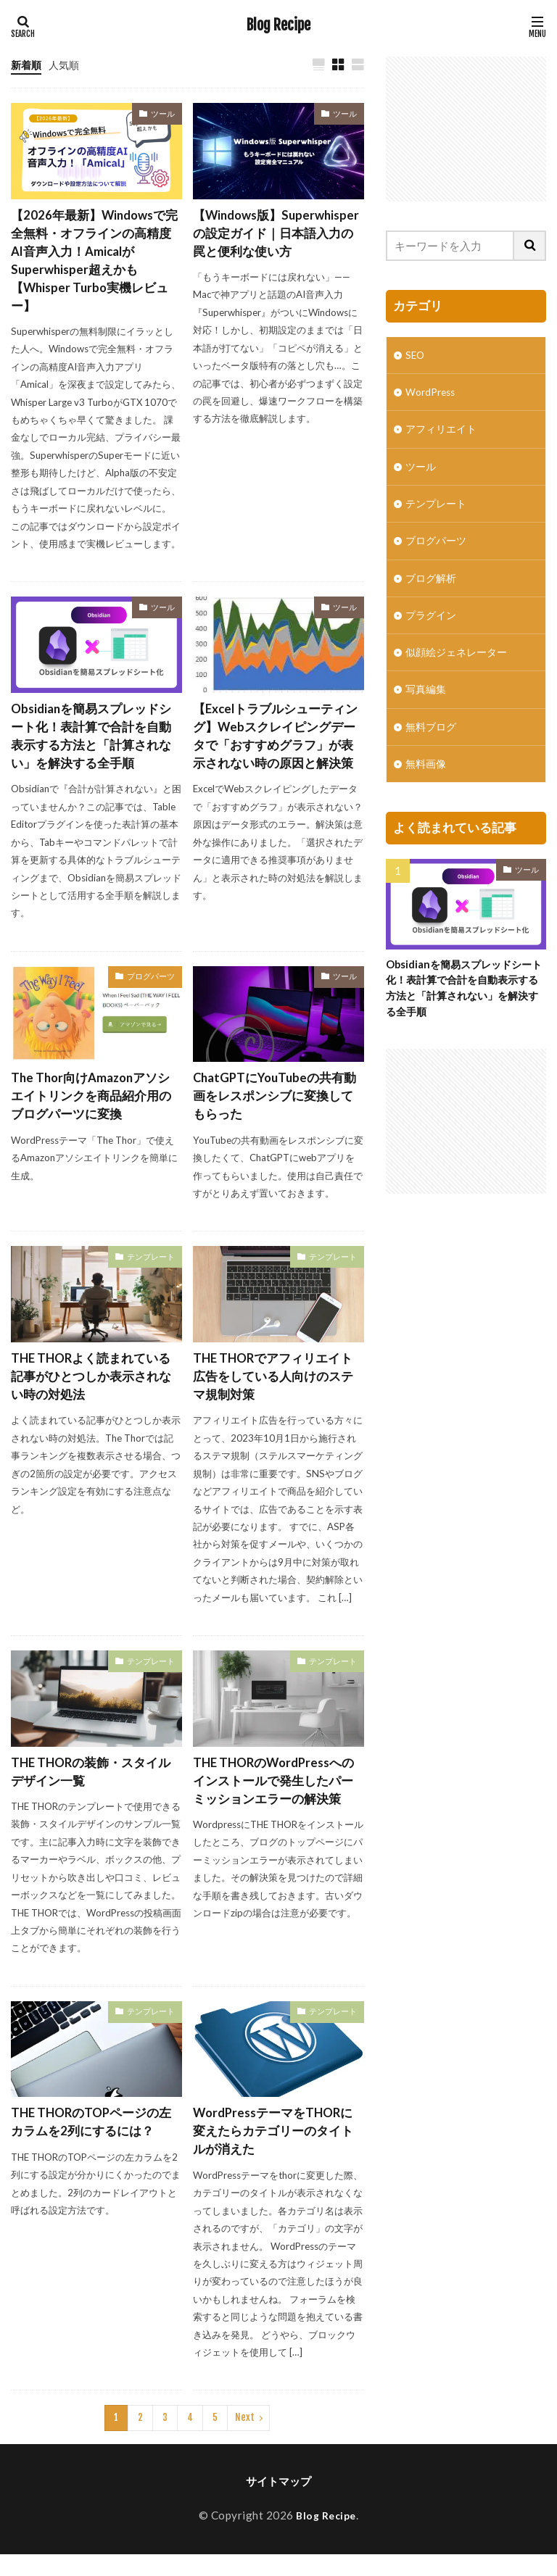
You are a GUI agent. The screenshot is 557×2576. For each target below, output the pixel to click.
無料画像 (427, 787)
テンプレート (151, 1271)
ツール (163, 114)
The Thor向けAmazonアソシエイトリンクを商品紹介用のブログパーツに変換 (96, 1110)
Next (245, 2440)
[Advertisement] (466, 129)
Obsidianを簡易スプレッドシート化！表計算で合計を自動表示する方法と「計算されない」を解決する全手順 (96, 744)
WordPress (433, 395)
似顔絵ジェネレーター (459, 669)
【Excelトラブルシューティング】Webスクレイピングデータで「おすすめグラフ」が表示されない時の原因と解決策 (278, 754)
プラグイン (432, 630)
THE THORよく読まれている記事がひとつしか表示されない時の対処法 (96, 1392)
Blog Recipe (278, 25)
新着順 (27, 64)
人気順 (67, 64)
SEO (415, 355)
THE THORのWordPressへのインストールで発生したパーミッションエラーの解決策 (278, 1800)
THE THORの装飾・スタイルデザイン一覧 (95, 1790)
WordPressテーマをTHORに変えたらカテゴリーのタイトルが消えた (278, 2152)
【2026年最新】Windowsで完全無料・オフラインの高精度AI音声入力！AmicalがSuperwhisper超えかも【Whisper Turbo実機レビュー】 (96, 264)
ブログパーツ (151, 987)
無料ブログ (432, 748)
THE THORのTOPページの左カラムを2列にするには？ (96, 2142)
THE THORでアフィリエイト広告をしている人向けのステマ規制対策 (278, 1392)
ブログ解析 (432, 590)
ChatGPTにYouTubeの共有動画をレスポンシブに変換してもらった (278, 1110)
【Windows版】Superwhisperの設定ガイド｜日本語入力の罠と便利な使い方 (278, 245)
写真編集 (427, 708)
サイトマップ (278, 2502)
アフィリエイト (443, 434)
